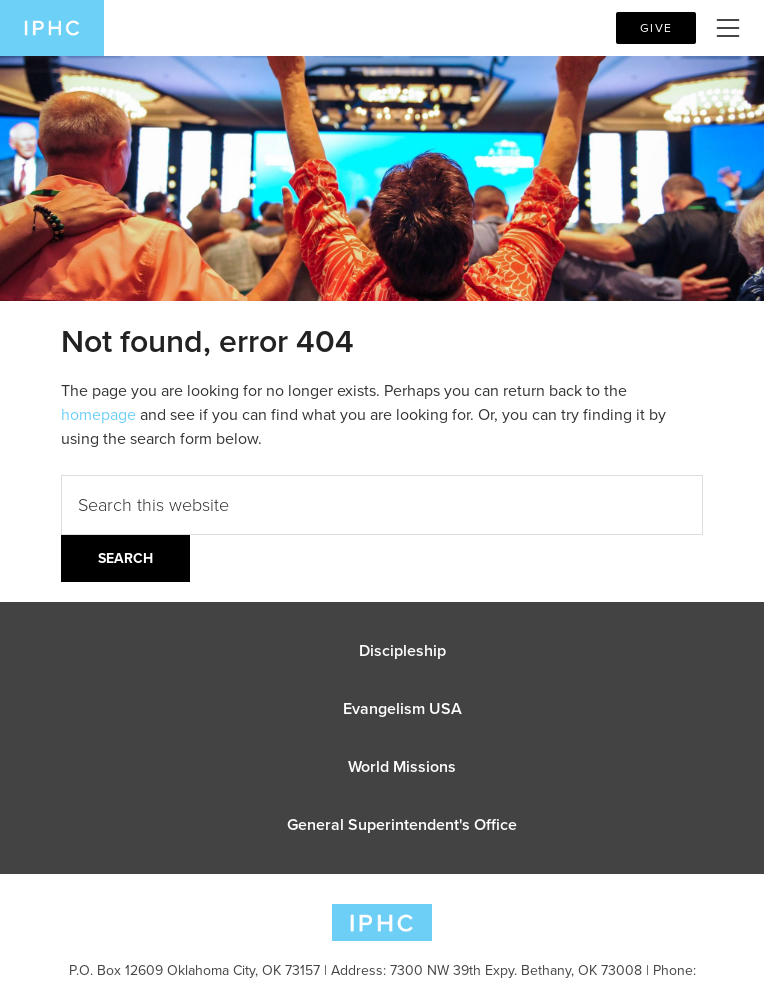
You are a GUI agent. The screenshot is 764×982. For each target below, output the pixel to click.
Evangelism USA (402, 708)
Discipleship (402, 650)
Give (656, 28)
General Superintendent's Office (402, 824)
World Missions (402, 766)
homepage (98, 414)
